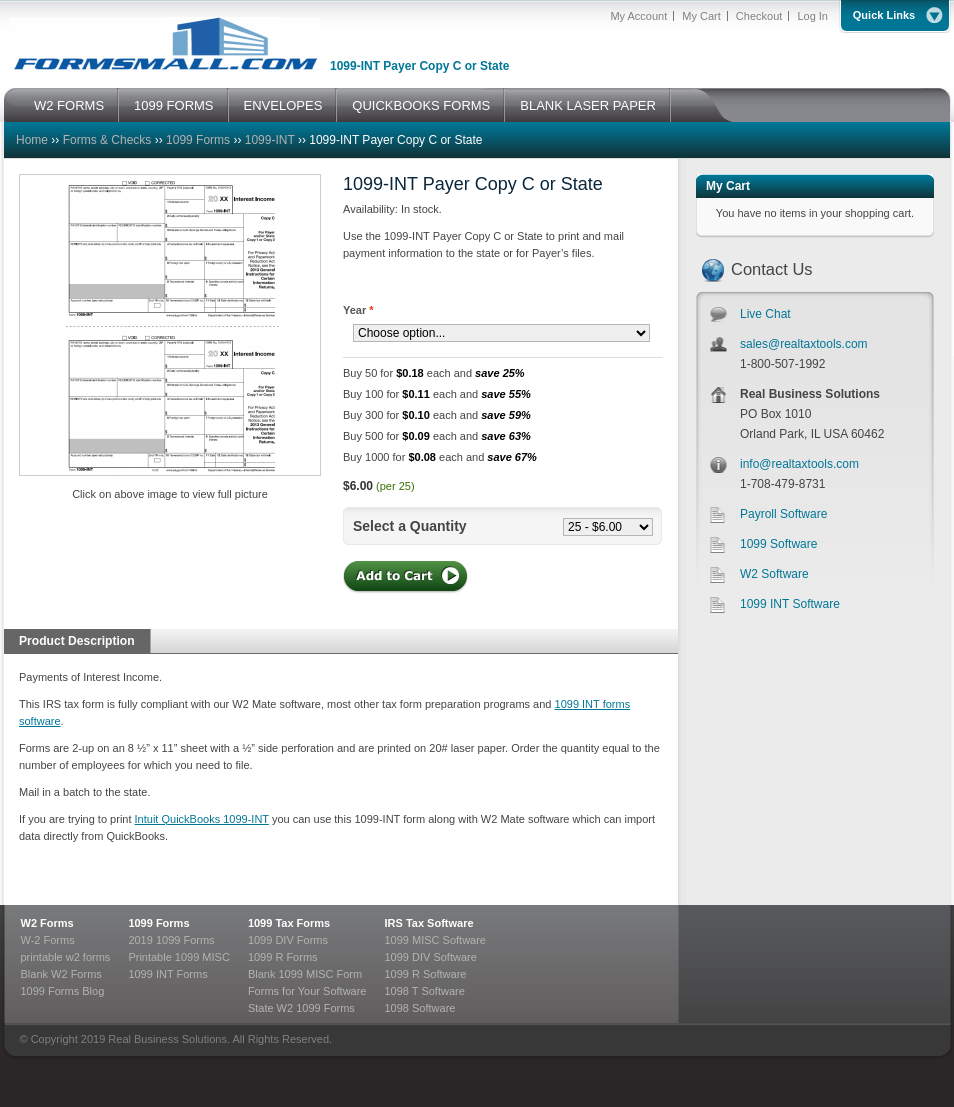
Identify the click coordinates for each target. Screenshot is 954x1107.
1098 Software (419, 1008)
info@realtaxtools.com (799, 464)
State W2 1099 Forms (301, 1008)
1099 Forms (198, 140)
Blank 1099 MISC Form (305, 974)
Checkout (759, 16)
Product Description (77, 641)
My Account (638, 16)
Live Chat (765, 314)
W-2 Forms (48, 940)
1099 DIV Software (430, 957)
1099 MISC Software (435, 940)
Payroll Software (783, 514)
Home (32, 140)
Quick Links (884, 15)
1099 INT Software (790, 604)
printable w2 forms (66, 957)
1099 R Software (425, 974)
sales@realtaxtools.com (804, 344)
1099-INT (270, 140)
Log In (812, 16)
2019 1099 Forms (171, 940)
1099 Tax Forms (289, 923)
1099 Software (778, 544)
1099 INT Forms (167, 974)
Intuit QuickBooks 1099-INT (202, 819)
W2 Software (774, 574)
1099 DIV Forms (288, 940)
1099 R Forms (283, 957)
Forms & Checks (107, 140)
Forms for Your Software (307, 991)
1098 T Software (424, 991)
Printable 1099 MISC (179, 957)
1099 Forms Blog (63, 991)
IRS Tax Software (428, 923)
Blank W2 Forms (61, 974)
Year (358, 310)
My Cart (701, 16)
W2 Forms (47, 923)
